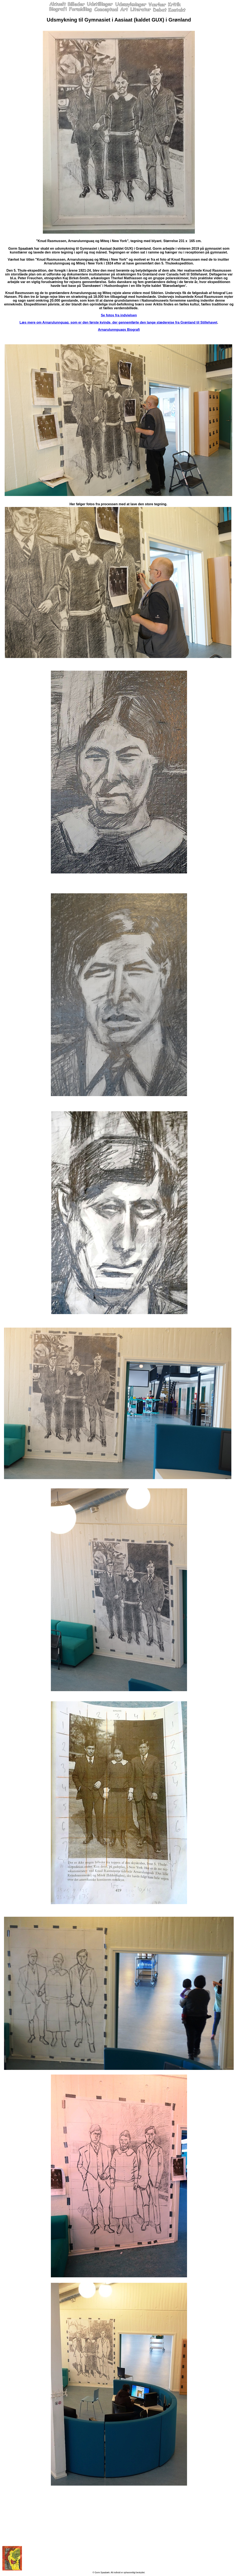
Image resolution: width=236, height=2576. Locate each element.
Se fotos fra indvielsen (119, 315)
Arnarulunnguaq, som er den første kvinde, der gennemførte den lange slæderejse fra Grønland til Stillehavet (129, 322)
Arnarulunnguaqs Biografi (119, 329)
